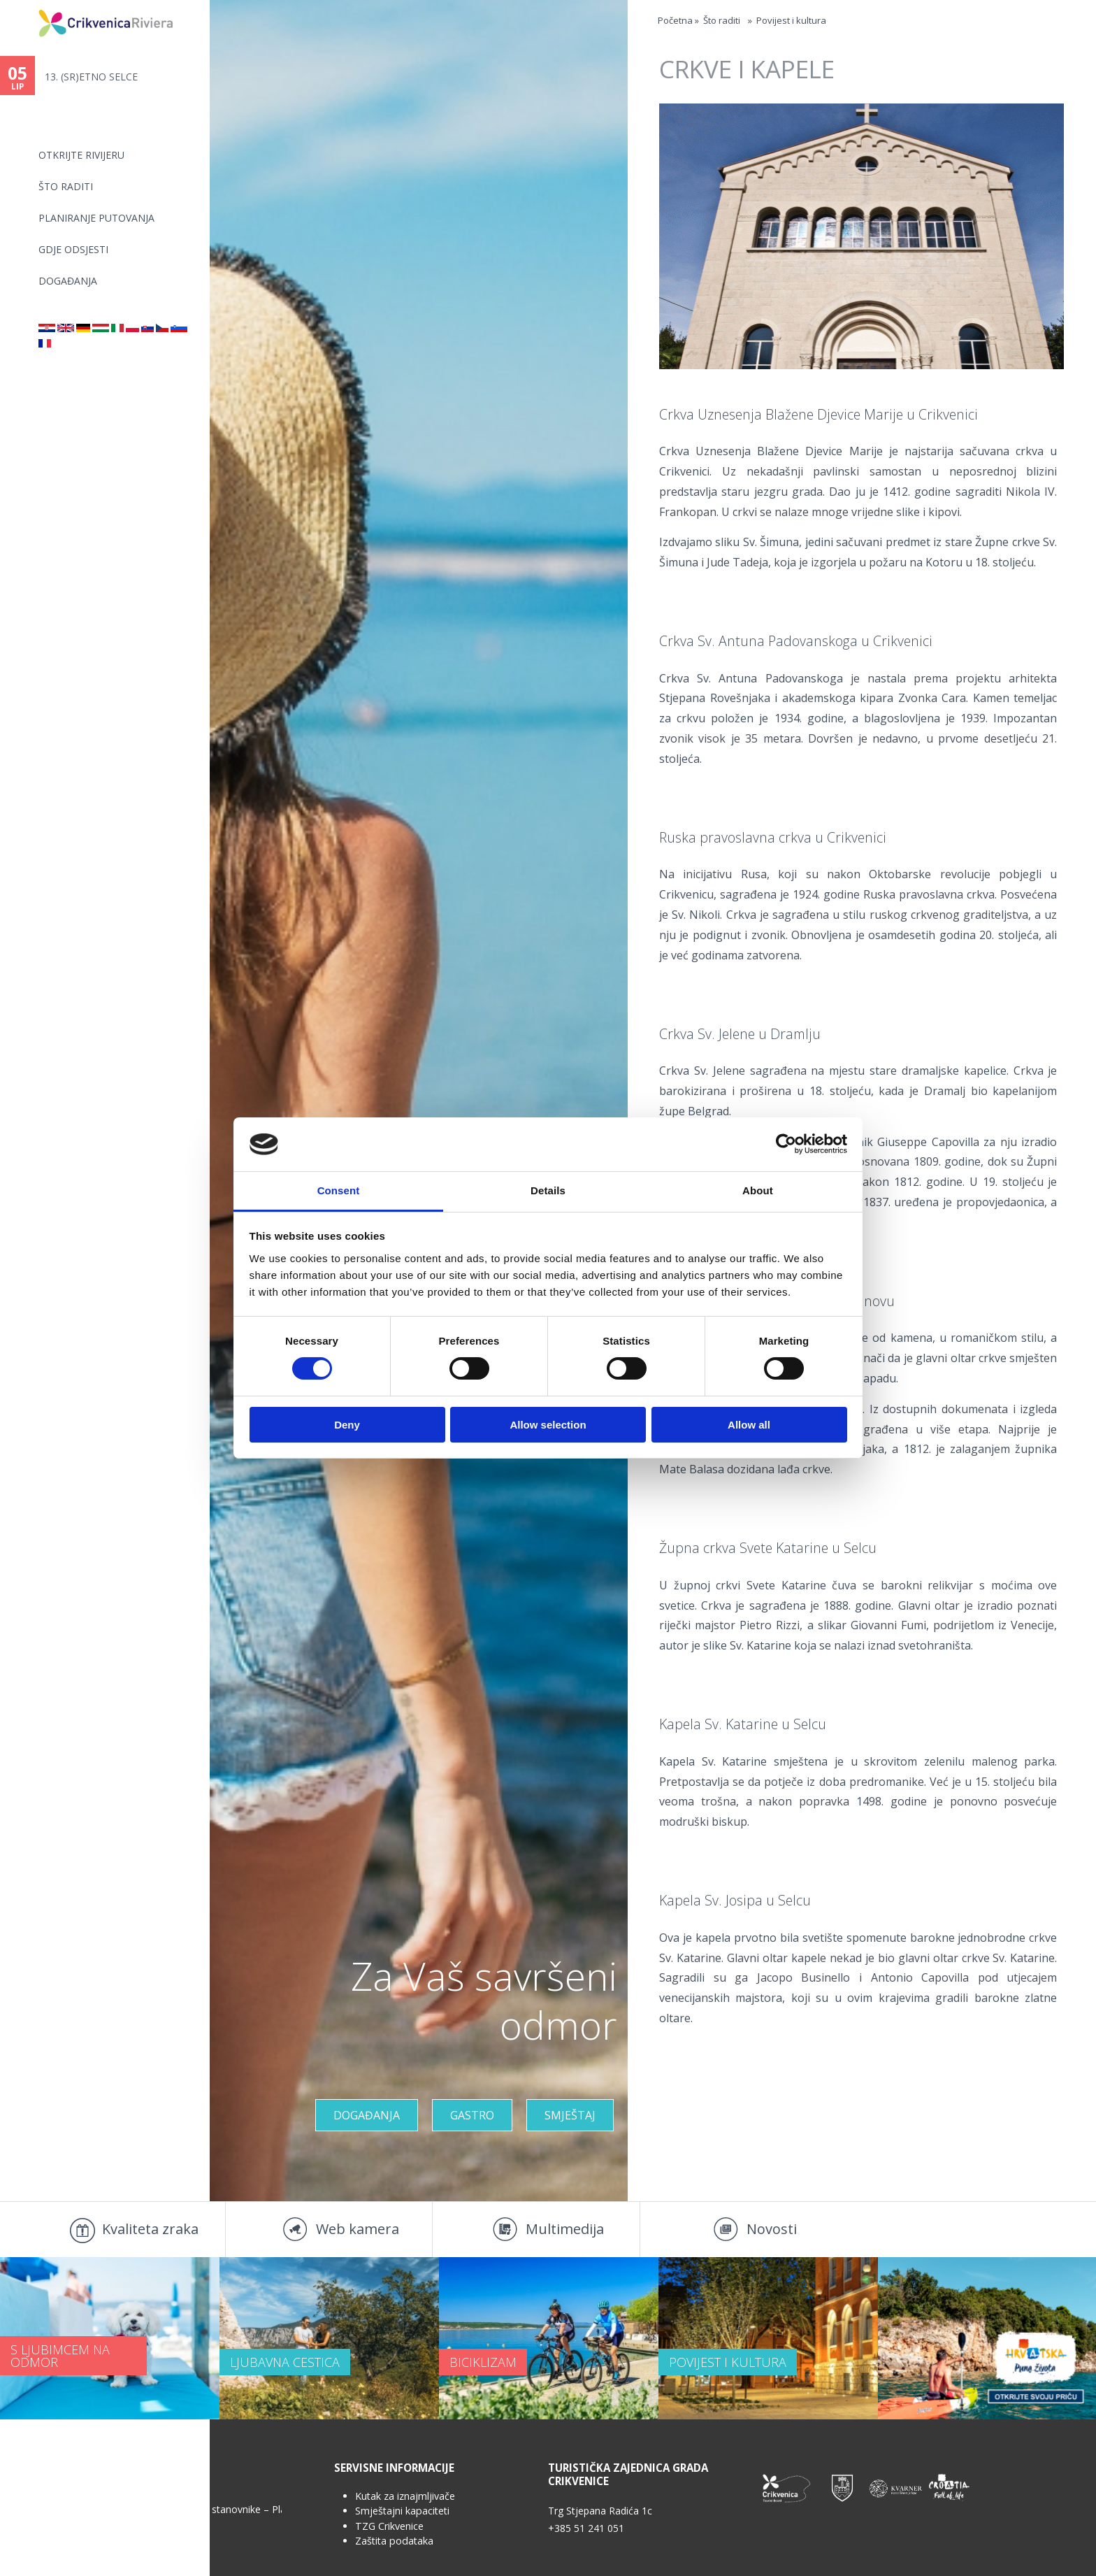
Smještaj (570, 2115)
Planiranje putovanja (96, 217)
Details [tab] (548, 1190)
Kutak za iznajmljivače (405, 2496)
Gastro (472, 2115)
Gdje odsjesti (73, 249)
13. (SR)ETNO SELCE (91, 76)
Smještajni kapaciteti (402, 2510)
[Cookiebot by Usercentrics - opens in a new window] (786, 1143)
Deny (347, 1425)
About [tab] (757, 1190)
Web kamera (357, 2228)
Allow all (749, 1425)
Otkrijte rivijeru (81, 155)
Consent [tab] (338, 1190)
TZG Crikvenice (389, 2526)
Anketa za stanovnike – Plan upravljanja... (222, 2508)
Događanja (67, 280)
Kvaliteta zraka (150, 2228)
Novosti (772, 2228)
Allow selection (548, 1425)
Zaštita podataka (394, 2540)
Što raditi (65, 186)
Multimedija (565, 2228)
